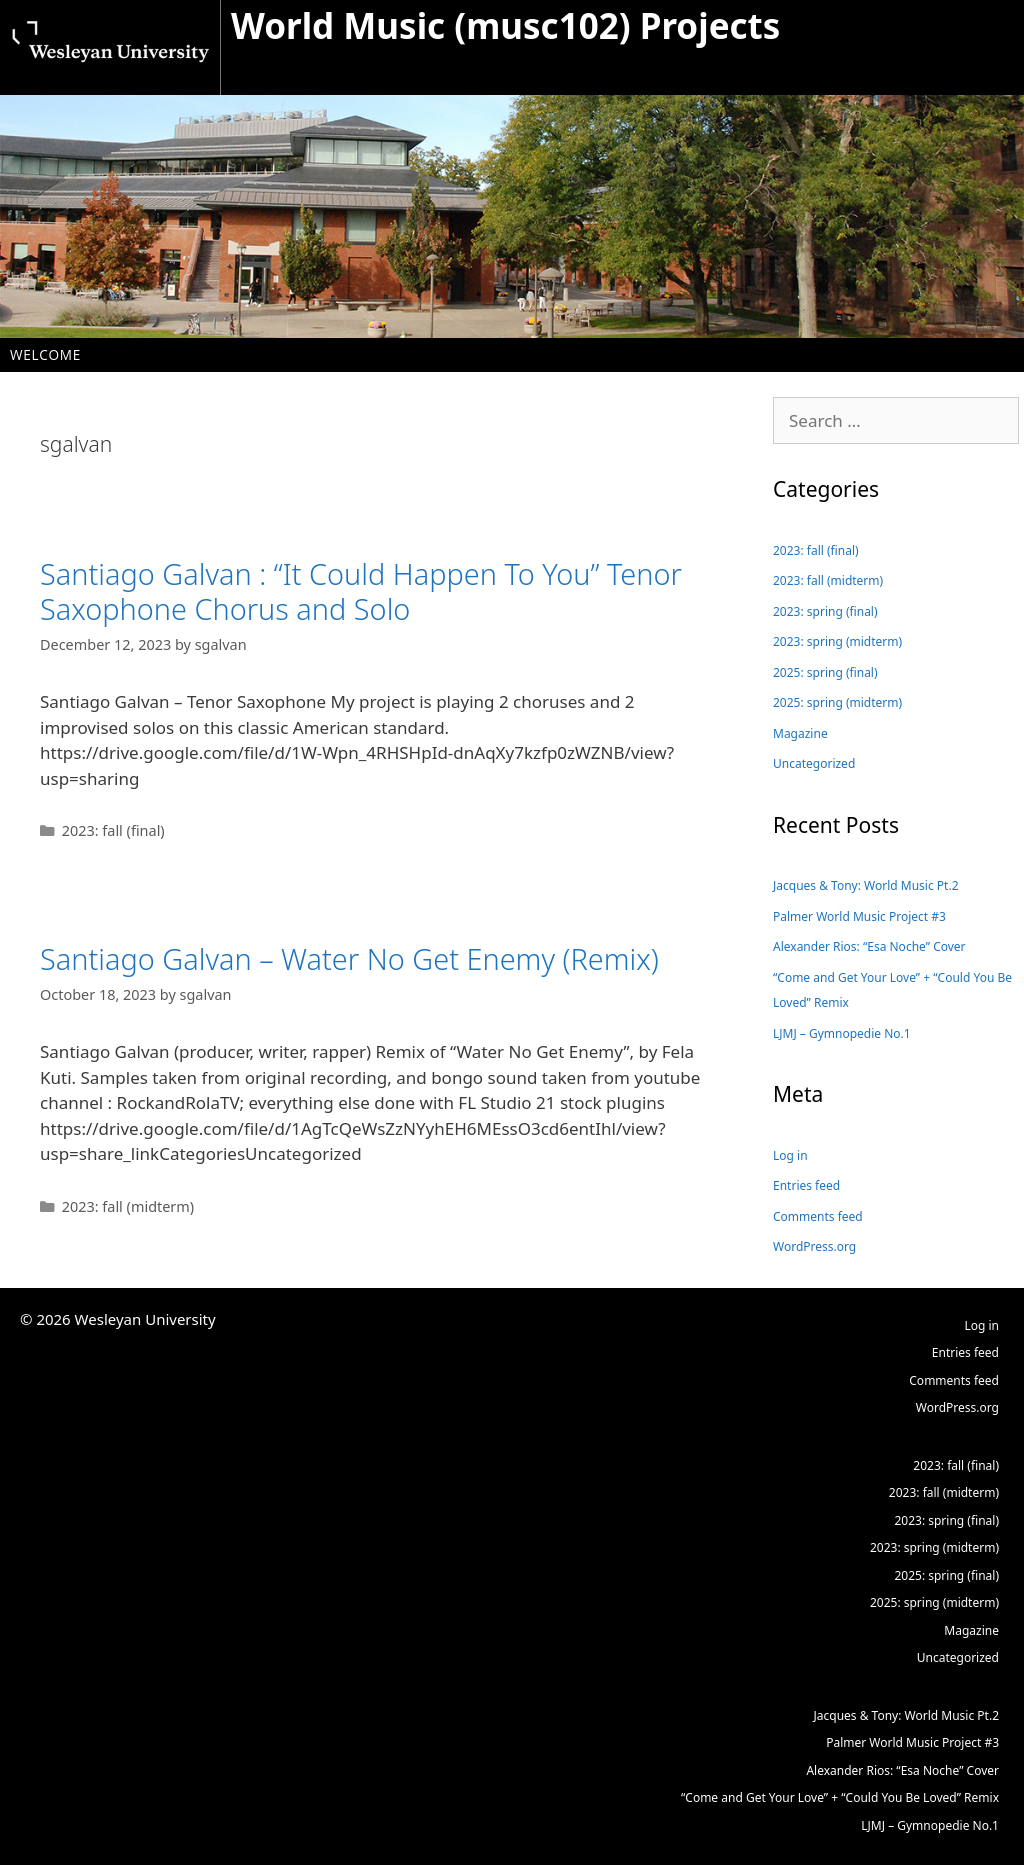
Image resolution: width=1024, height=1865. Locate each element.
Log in (790, 1155)
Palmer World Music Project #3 (859, 916)
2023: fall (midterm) (128, 1206)
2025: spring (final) (825, 672)
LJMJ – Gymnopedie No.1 (842, 1033)
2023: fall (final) (113, 830)
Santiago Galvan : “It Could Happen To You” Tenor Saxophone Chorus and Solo (361, 591)
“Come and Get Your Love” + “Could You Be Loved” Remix (892, 990)
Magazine (800, 733)
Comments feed (818, 1216)
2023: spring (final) (825, 611)
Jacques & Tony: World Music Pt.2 (866, 885)
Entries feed (806, 1185)
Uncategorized (814, 763)
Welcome (45, 354)
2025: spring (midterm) (837, 702)
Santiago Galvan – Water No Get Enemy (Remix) (349, 958)
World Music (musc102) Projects (505, 25)
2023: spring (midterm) (837, 641)
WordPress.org (814, 1246)
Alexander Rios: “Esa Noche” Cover (869, 946)
